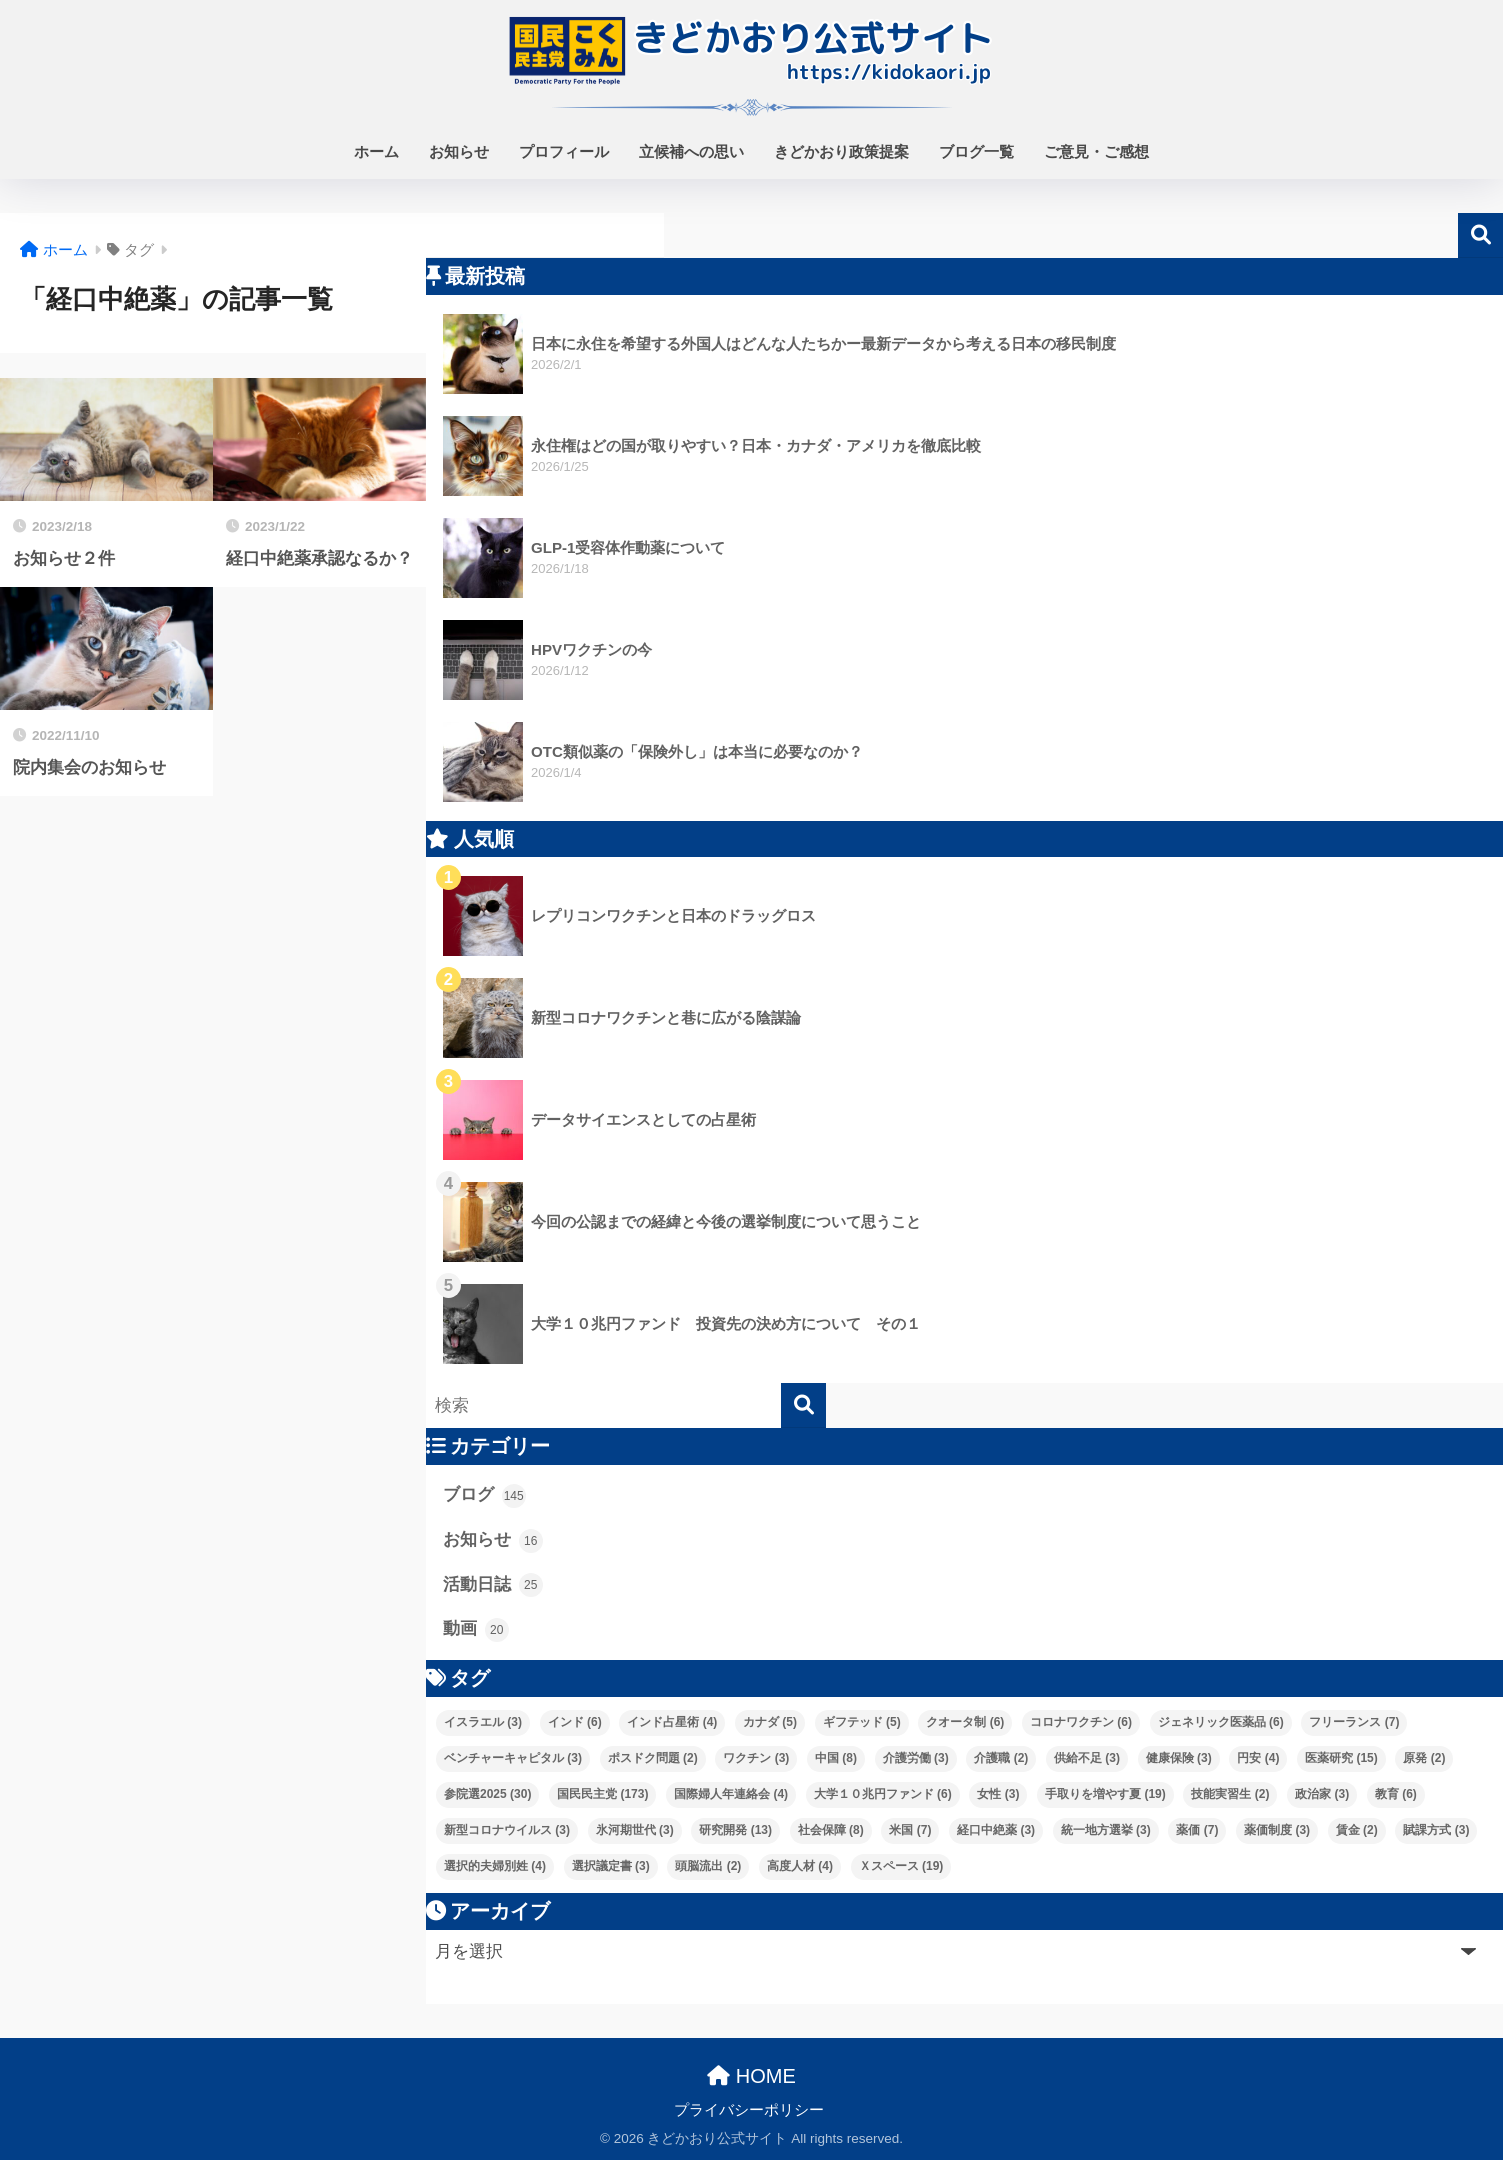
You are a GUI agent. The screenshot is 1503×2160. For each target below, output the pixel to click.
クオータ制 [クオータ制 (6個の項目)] (965, 1722)
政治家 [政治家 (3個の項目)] (1322, 1794)
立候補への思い (691, 151)
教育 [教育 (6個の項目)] (1396, 1794)
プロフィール (564, 151)
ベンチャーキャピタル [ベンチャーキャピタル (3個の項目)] (513, 1758)
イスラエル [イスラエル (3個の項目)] (483, 1722)
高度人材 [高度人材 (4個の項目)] (800, 1866)
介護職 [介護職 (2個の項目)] (1001, 1758)
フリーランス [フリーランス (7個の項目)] (1354, 1722)
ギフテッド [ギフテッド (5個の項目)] (862, 1722)
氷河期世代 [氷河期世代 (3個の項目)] (635, 1830)
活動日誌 (493, 1585)
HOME (751, 2076)
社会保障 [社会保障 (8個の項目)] (831, 1830)
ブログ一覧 (976, 151)
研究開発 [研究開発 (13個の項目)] (735, 1830)
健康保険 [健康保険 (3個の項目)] (1179, 1758)
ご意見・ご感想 (1096, 151)
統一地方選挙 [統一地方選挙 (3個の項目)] (1106, 1830)
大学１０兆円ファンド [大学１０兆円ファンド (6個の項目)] (883, 1794)
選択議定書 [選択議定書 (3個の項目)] (611, 1866)
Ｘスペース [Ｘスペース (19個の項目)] (901, 1866)
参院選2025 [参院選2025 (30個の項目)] (487, 1794)
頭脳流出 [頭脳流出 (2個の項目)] (708, 1866)
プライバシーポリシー (749, 2110)
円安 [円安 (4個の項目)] (1258, 1758)
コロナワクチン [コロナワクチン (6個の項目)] (1081, 1722)
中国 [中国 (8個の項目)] (836, 1758)
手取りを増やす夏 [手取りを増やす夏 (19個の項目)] (1105, 1794)
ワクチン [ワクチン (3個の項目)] (756, 1758)
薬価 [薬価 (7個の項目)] (1197, 1830)
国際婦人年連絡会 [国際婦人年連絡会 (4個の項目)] (731, 1794)
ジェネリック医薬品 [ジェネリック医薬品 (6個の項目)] (1221, 1722)
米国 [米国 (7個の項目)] (910, 1830)
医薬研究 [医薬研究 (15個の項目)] (1341, 1758)
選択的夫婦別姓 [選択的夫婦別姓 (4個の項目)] (495, 1866)
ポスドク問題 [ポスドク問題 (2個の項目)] (653, 1758)
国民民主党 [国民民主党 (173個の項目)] (602, 1794)
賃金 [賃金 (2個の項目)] (1357, 1830)
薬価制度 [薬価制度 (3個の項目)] (1277, 1830)
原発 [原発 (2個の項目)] (1424, 1758)
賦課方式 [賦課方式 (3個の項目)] (1436, 1830)
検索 (1480, 235)
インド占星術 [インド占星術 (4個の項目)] (672, 1722)
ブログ (484, 1496)
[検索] (803, 1405)
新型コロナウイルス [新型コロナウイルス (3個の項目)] (507, 1830)
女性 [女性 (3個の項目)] (998, 1794)
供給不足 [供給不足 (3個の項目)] (1087, 1758)
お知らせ (459, 151)
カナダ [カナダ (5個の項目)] (770, 1722)
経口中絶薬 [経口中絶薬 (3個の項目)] (996, 1830)
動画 (476, 1630)
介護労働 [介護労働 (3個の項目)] (916, 1758)
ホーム (376, 151)
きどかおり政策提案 (841, 151)
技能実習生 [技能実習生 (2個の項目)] (1230, 1794)
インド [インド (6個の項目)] (575, 1722)
